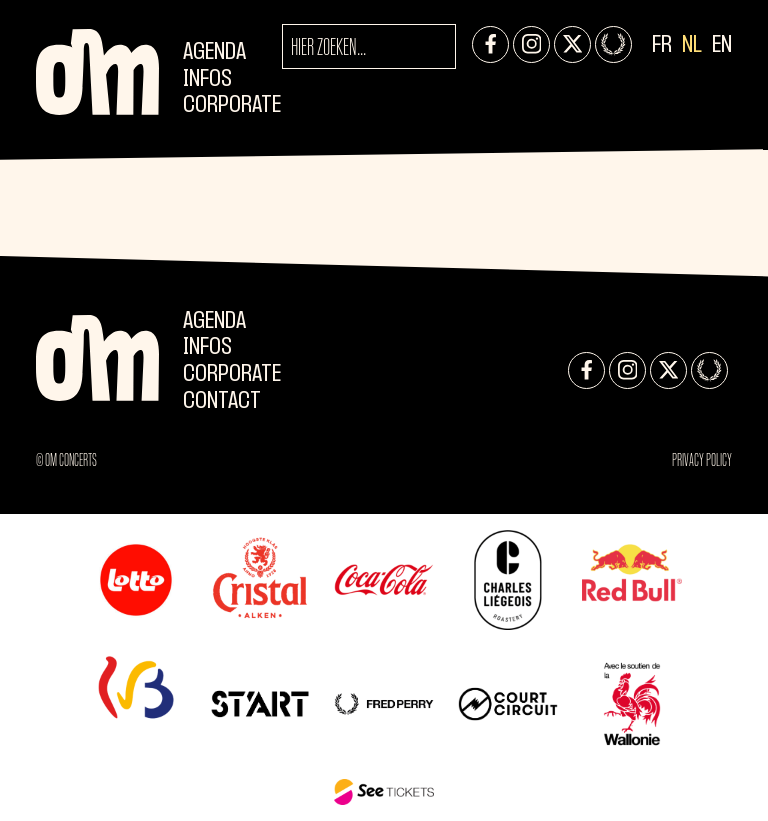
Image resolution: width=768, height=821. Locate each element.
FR (662, 45)
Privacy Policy (702, 460)
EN (722, 45)
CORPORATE (232, 105)
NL (692, 45)
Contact (222, 401)
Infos (207, 79)
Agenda (214, 52)
